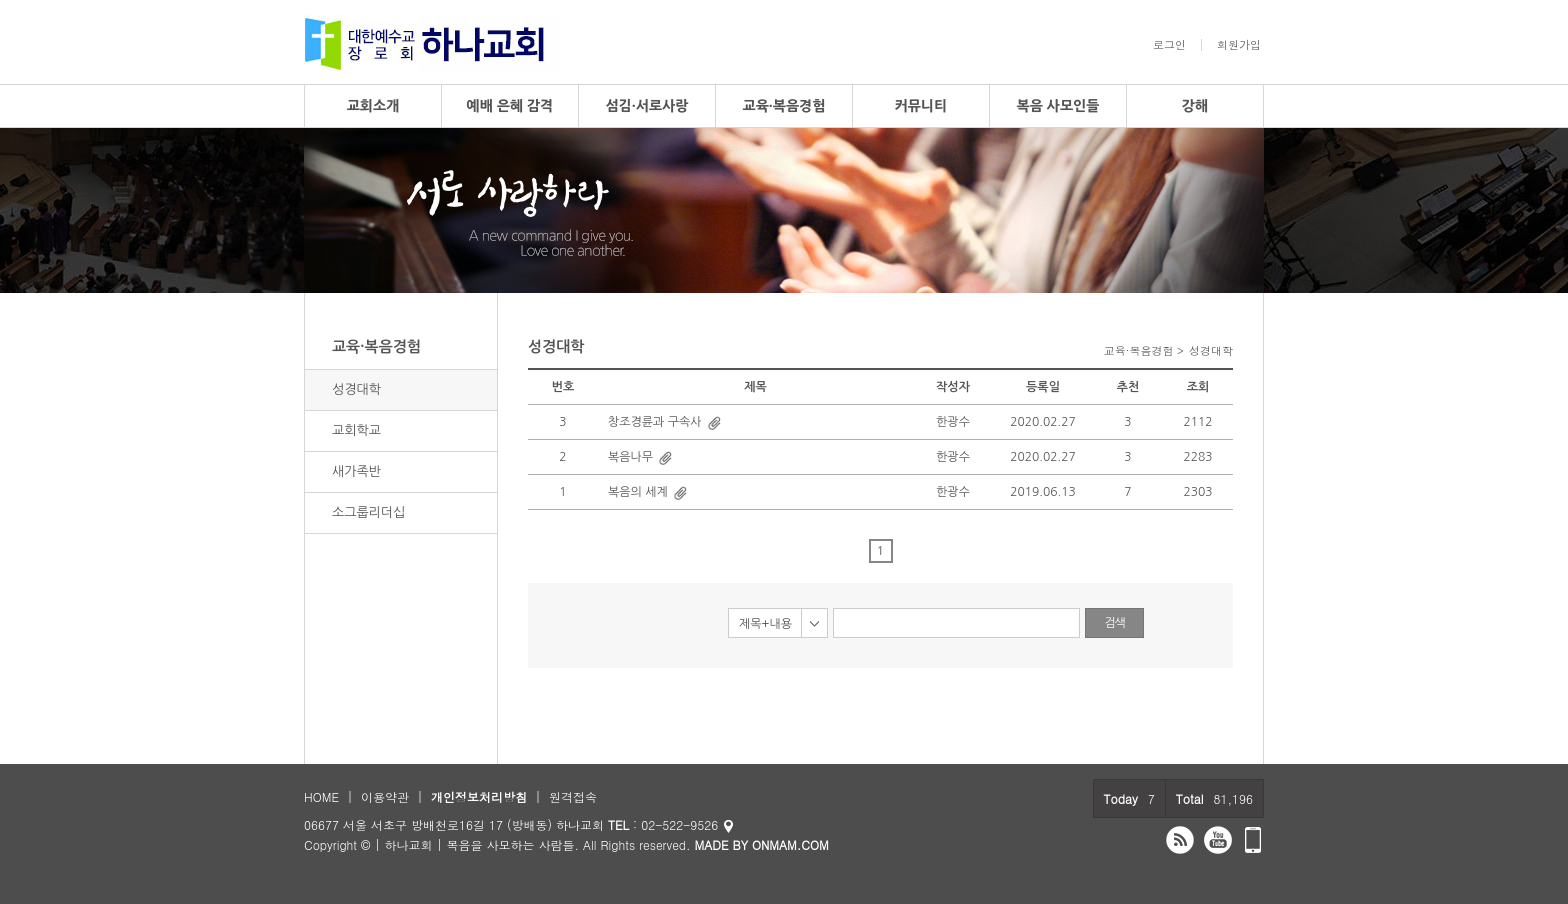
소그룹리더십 (368, 512)
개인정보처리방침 (479, 796)
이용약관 (385, 796)
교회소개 (373, 106)
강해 (1195, 106)
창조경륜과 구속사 (655, 422)
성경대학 (356, 389)
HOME (321, 796)
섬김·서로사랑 (646, 106)
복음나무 (630, 457)
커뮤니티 (921, 106)
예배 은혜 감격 (510, 106)
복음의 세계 (638, 492)
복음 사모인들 (1058, 106)
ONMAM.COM (790, 844)
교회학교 (356, 430)
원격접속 (573, 796)
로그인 (1169, 45)
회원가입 (1239, 45)
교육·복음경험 (783, 106)
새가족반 (356, 471)
